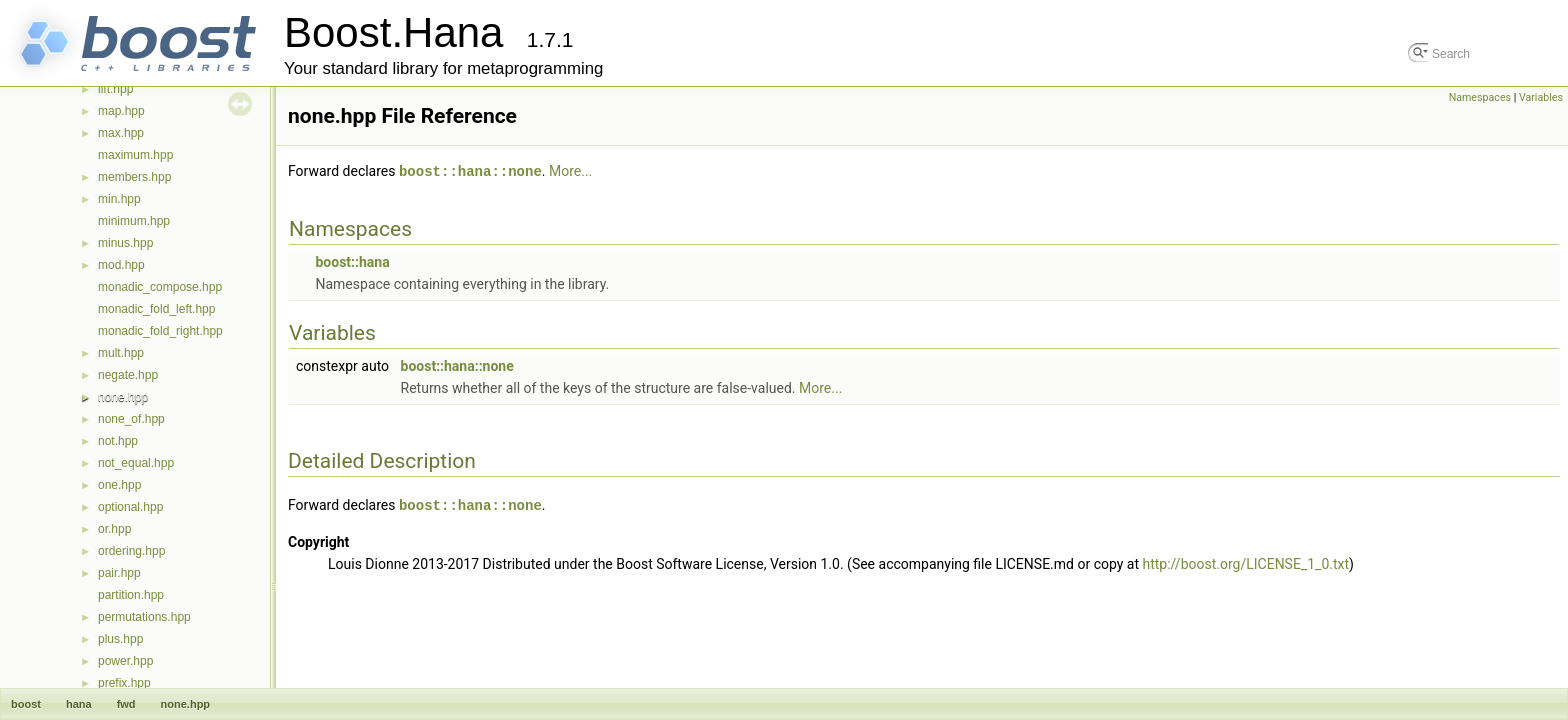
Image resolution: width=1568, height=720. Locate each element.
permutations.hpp (144, 617)
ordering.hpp (131, 551)
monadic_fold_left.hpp (156, 309)
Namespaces (1480, 97)
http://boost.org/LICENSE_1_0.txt (1246, 562)
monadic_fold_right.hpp (160, 331)
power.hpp (125, 661)
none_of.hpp (131, 419)
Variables (1541, 97)
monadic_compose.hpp (160, 287)
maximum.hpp (135, 155)
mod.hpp (121, 265)
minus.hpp (125, 243)
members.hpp (134, 177)
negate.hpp (128, 375)
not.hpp (118, 441)
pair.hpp (119, 573)
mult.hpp (121, 353)
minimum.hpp (134, 221)
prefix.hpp (124, 683)
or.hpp (114, 529)
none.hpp (123, 397)
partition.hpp (131, 595)
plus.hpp (120, 639)
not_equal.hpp (136, 463)
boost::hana (352, 261)
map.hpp (121, 111)
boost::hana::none (470, 170)
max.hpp (121, 133)
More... (570, 171)
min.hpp (119, 199)
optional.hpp (130, 507)
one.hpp (119, 485)
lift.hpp (115, 89)
